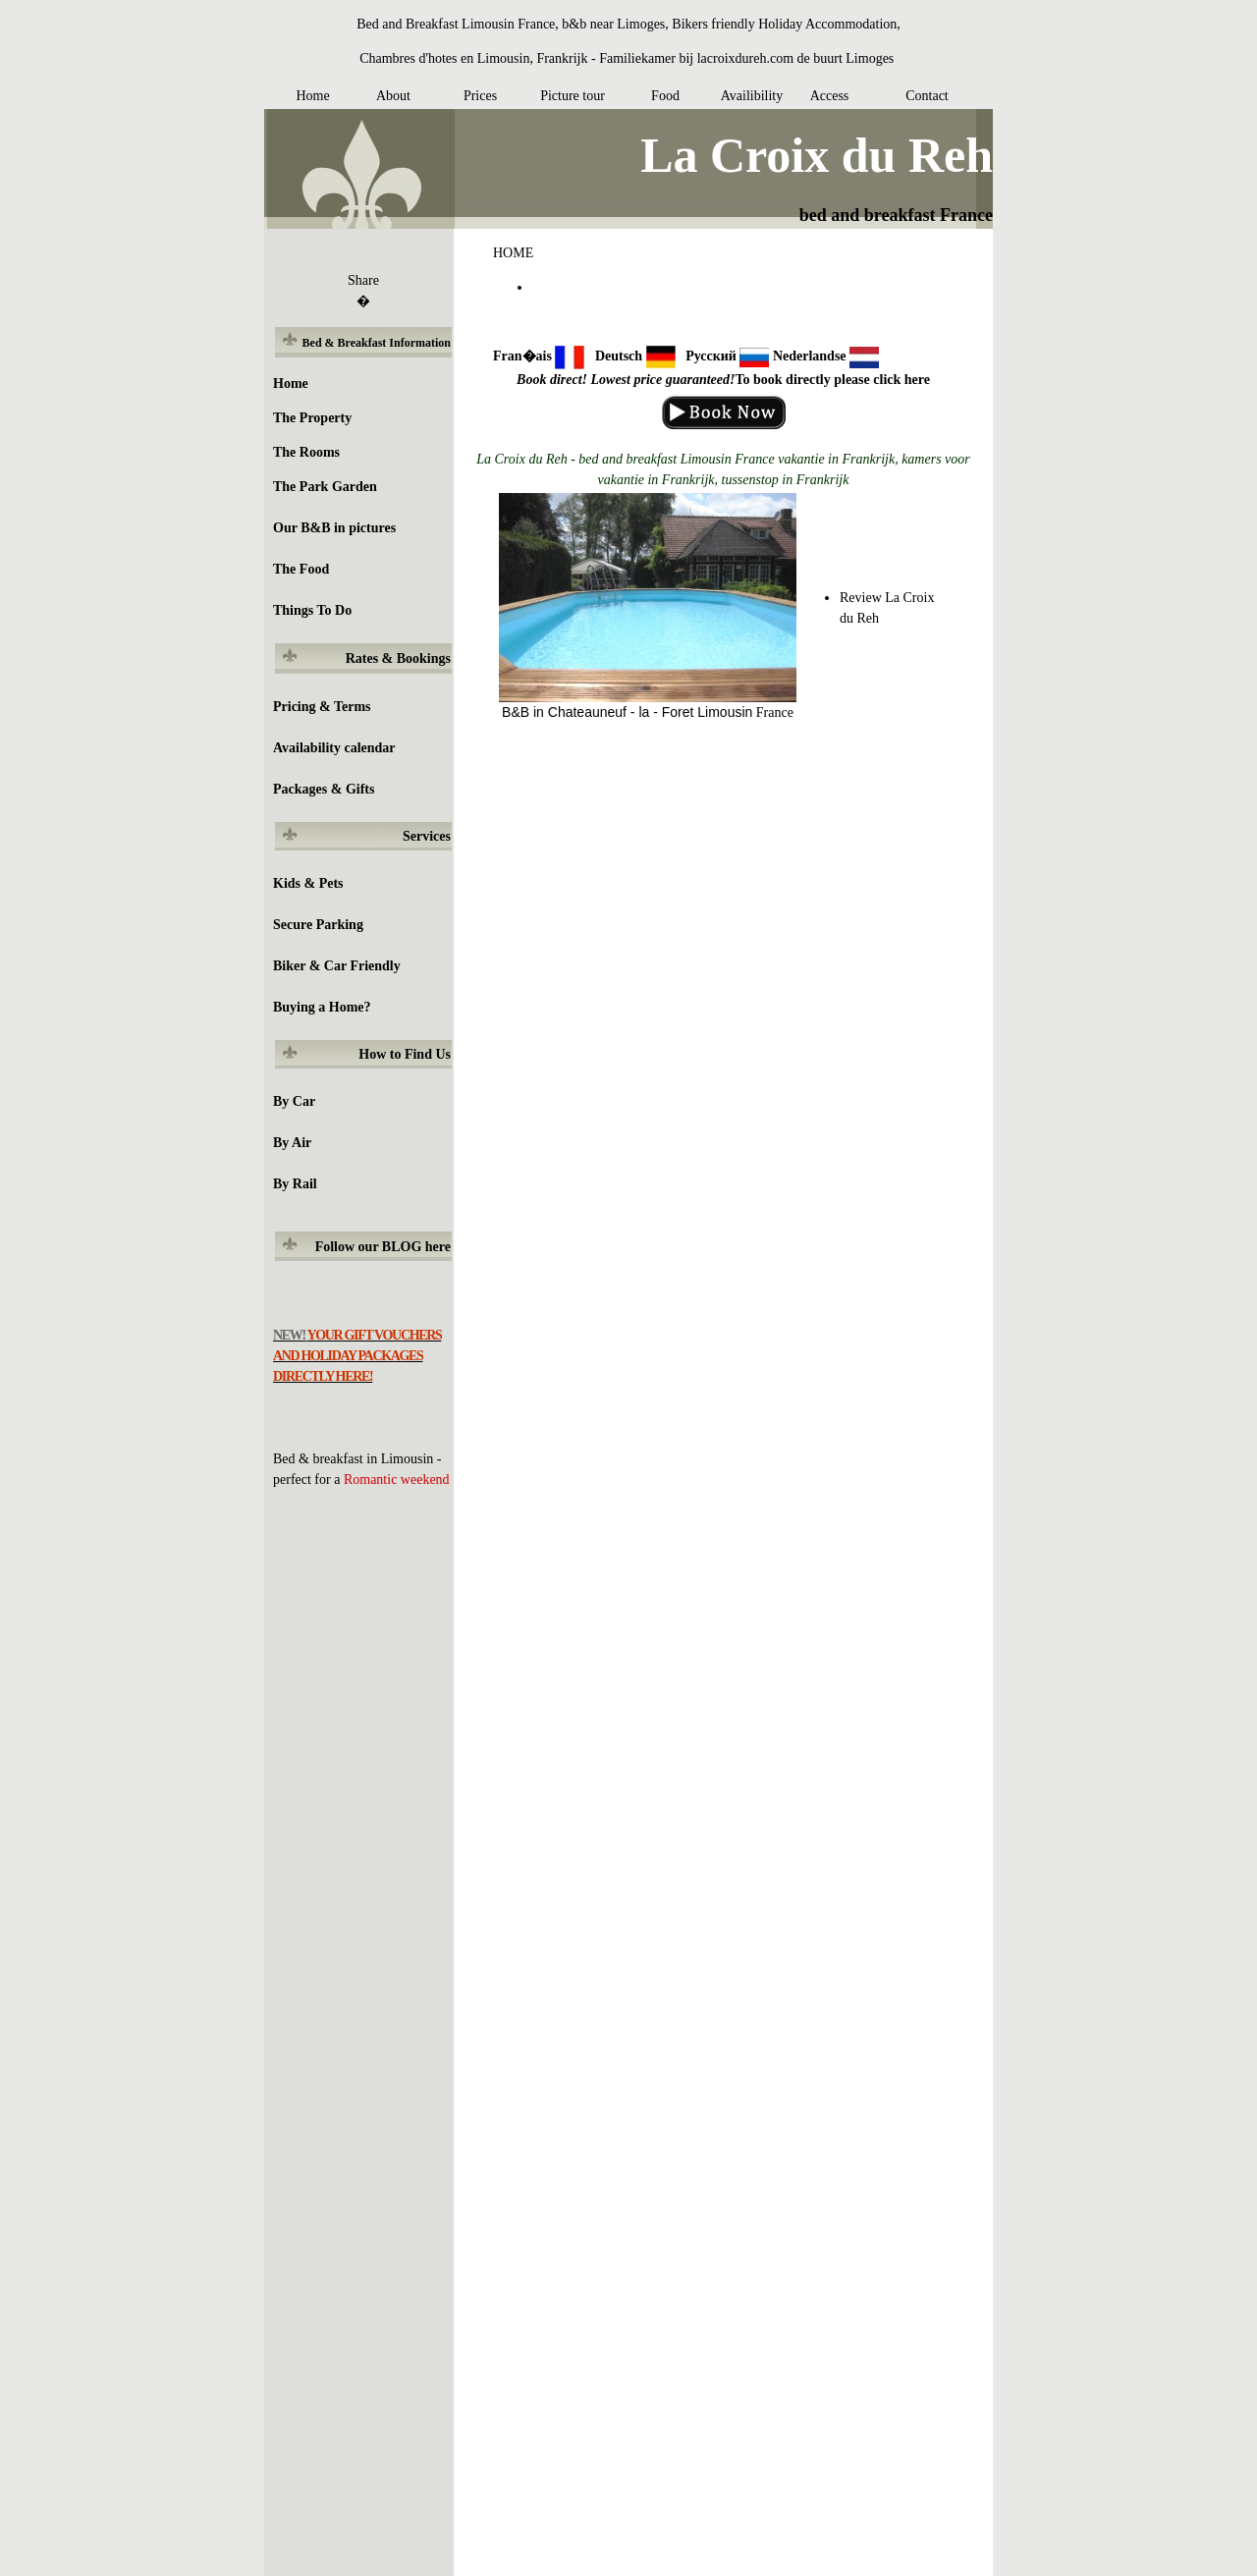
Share (363, 280)
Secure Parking (318, 924)
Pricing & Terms (322, 706)
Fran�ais (522, 356)
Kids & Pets (308, 883)
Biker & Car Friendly (337, 966)
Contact (927, 95)
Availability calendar (334, 747)
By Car (294, 1101)
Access (829, 95)
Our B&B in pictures (334, 528)
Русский (711, 356)
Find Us (428, 1054)
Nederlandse (810, 356)
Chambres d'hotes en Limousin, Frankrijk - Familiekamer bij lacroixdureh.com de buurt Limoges (626, 58)
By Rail (295, 1184)
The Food (301, 569)
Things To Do (312, 610)
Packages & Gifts (323, 789)
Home (312, 95)
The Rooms (306, 452)
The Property (312, 418)
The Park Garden (325, 486)
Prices (480, 95)
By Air (292, 1142)
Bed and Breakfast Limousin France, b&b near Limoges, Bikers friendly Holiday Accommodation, (628, 24)
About (393, 95)
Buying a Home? (322, 1007)
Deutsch (618, 356)
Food (665, 95)
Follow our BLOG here (383, 1246)
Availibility (752, 95)
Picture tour (572, 95)
